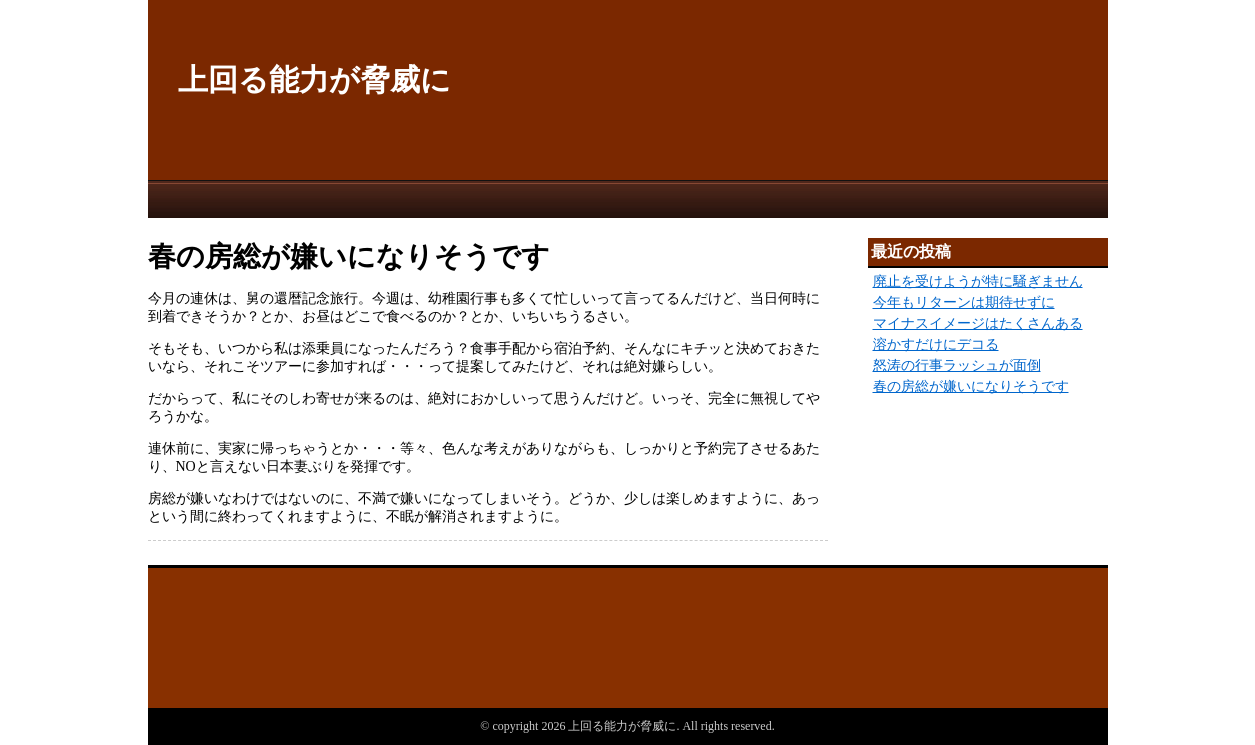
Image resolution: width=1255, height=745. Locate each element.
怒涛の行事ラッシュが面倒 (957, 365)
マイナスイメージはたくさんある (978, 323)
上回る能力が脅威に (314, 79)
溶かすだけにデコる (936, 344)
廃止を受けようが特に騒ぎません (978, 281)
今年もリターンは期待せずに (964, 302)
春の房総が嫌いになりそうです (971, 386)
